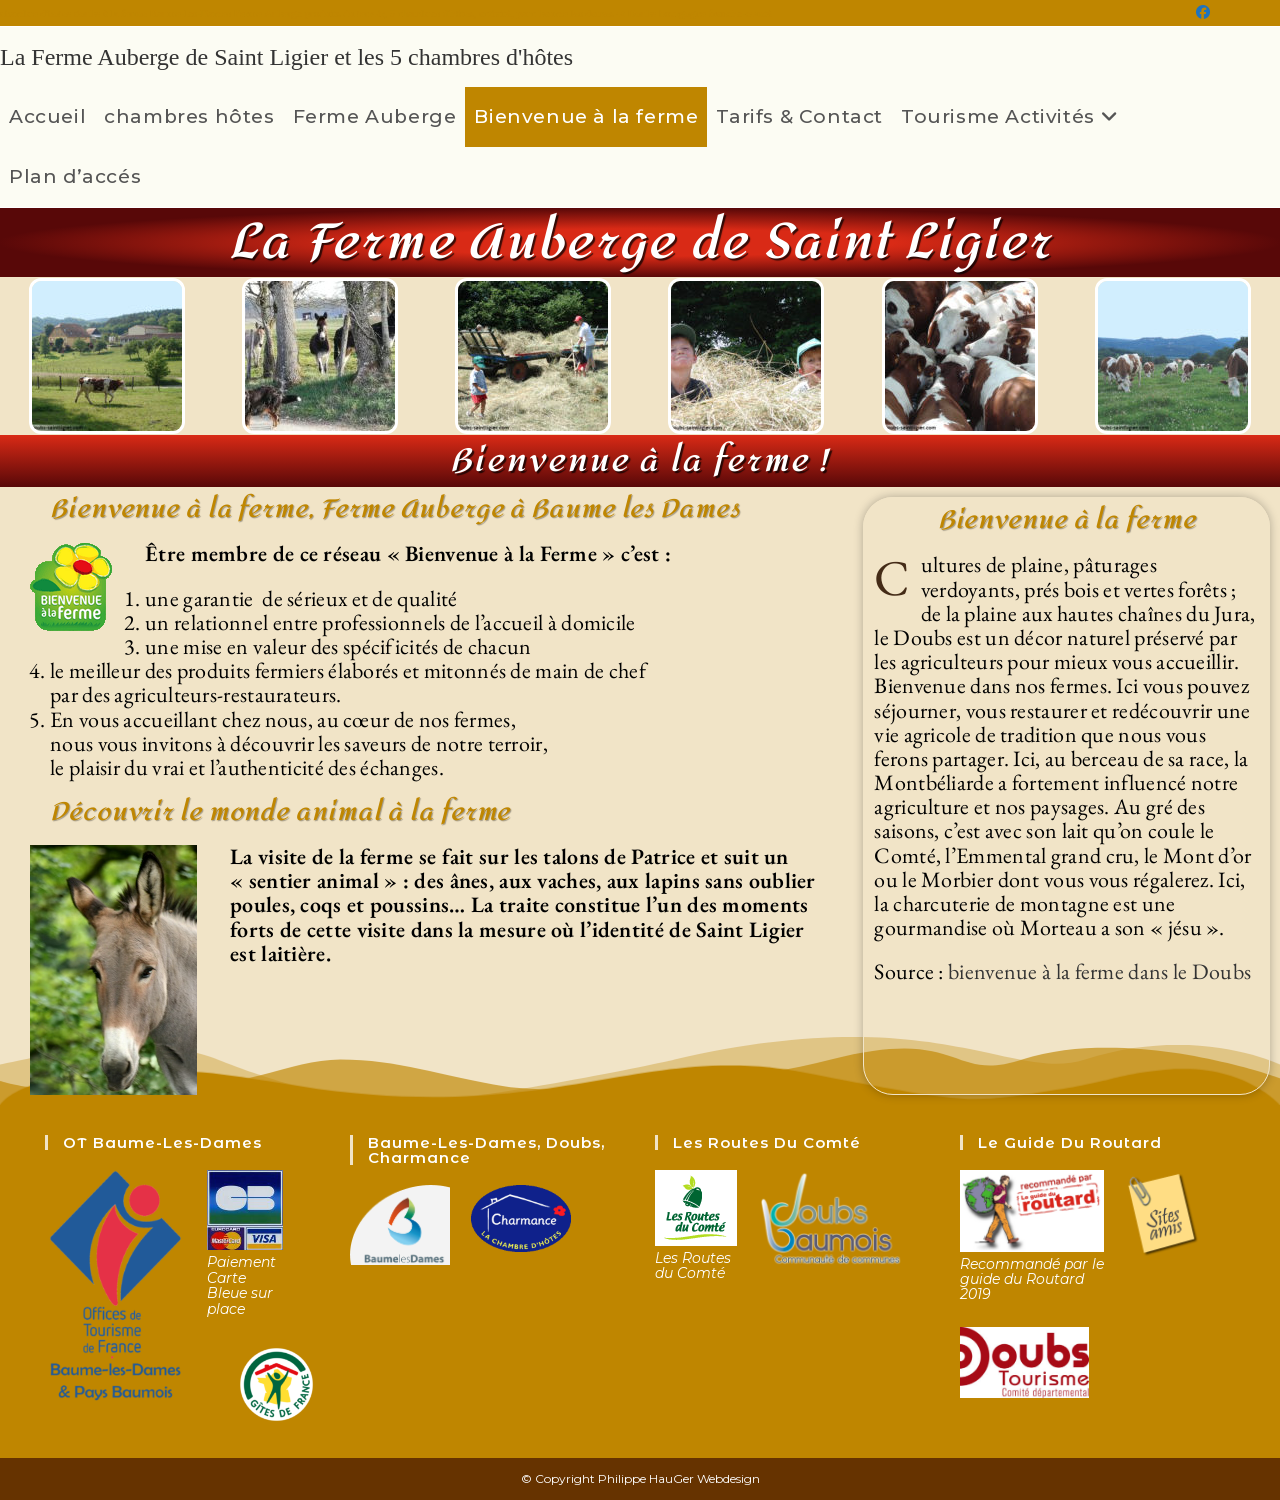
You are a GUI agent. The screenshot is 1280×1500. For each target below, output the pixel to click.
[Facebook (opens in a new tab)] (1203, 13)
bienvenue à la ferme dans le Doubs (1099, 971)
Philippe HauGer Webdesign (679, 1478)
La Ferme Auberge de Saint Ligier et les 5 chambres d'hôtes (286, 57)
